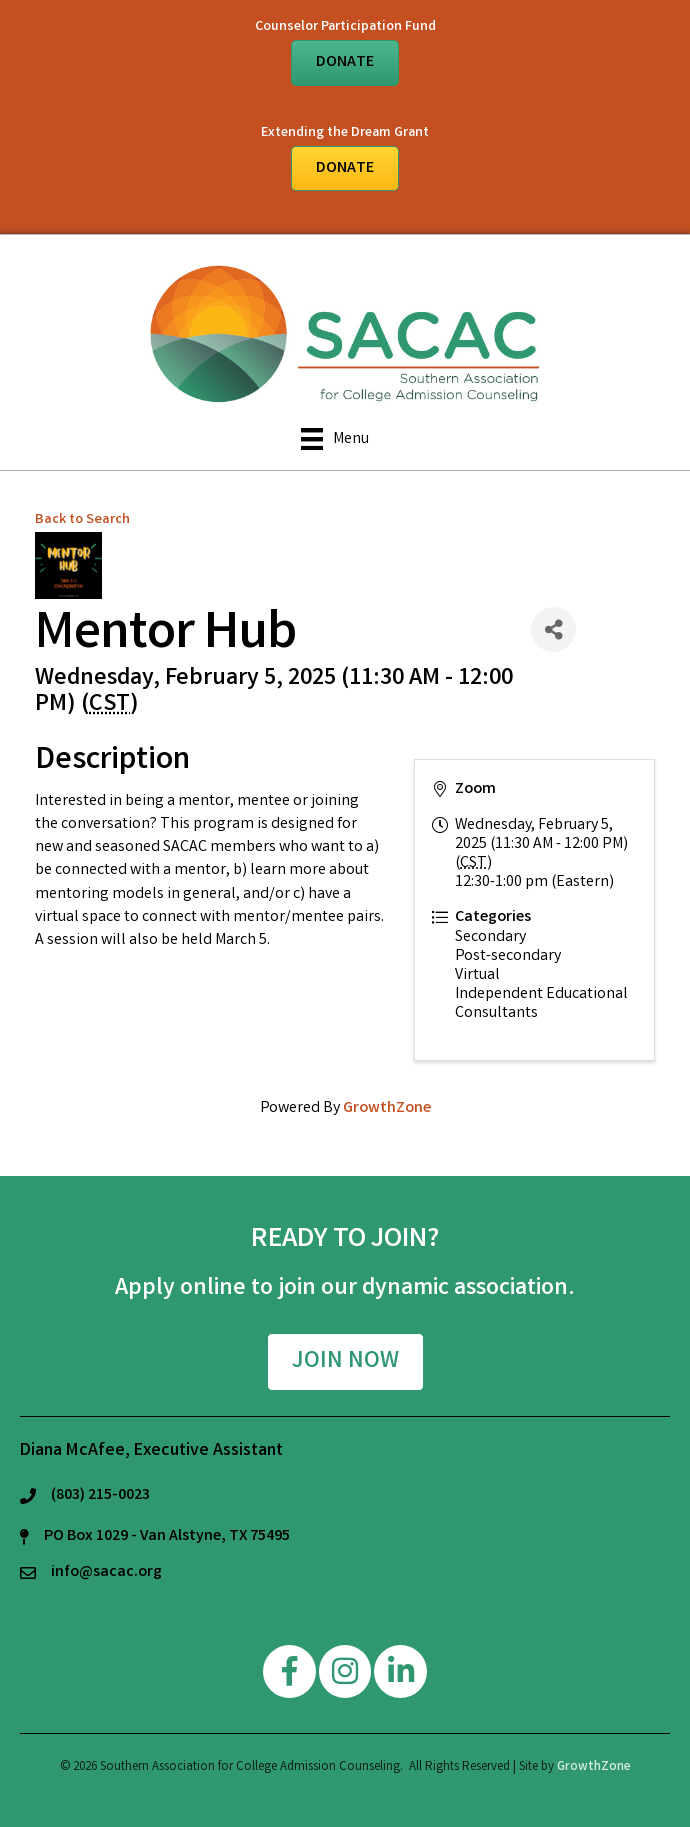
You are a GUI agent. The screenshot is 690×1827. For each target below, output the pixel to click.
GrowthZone (387, 1108)
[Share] (553, 629)
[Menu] (335, 439)
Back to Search (82, 520)
